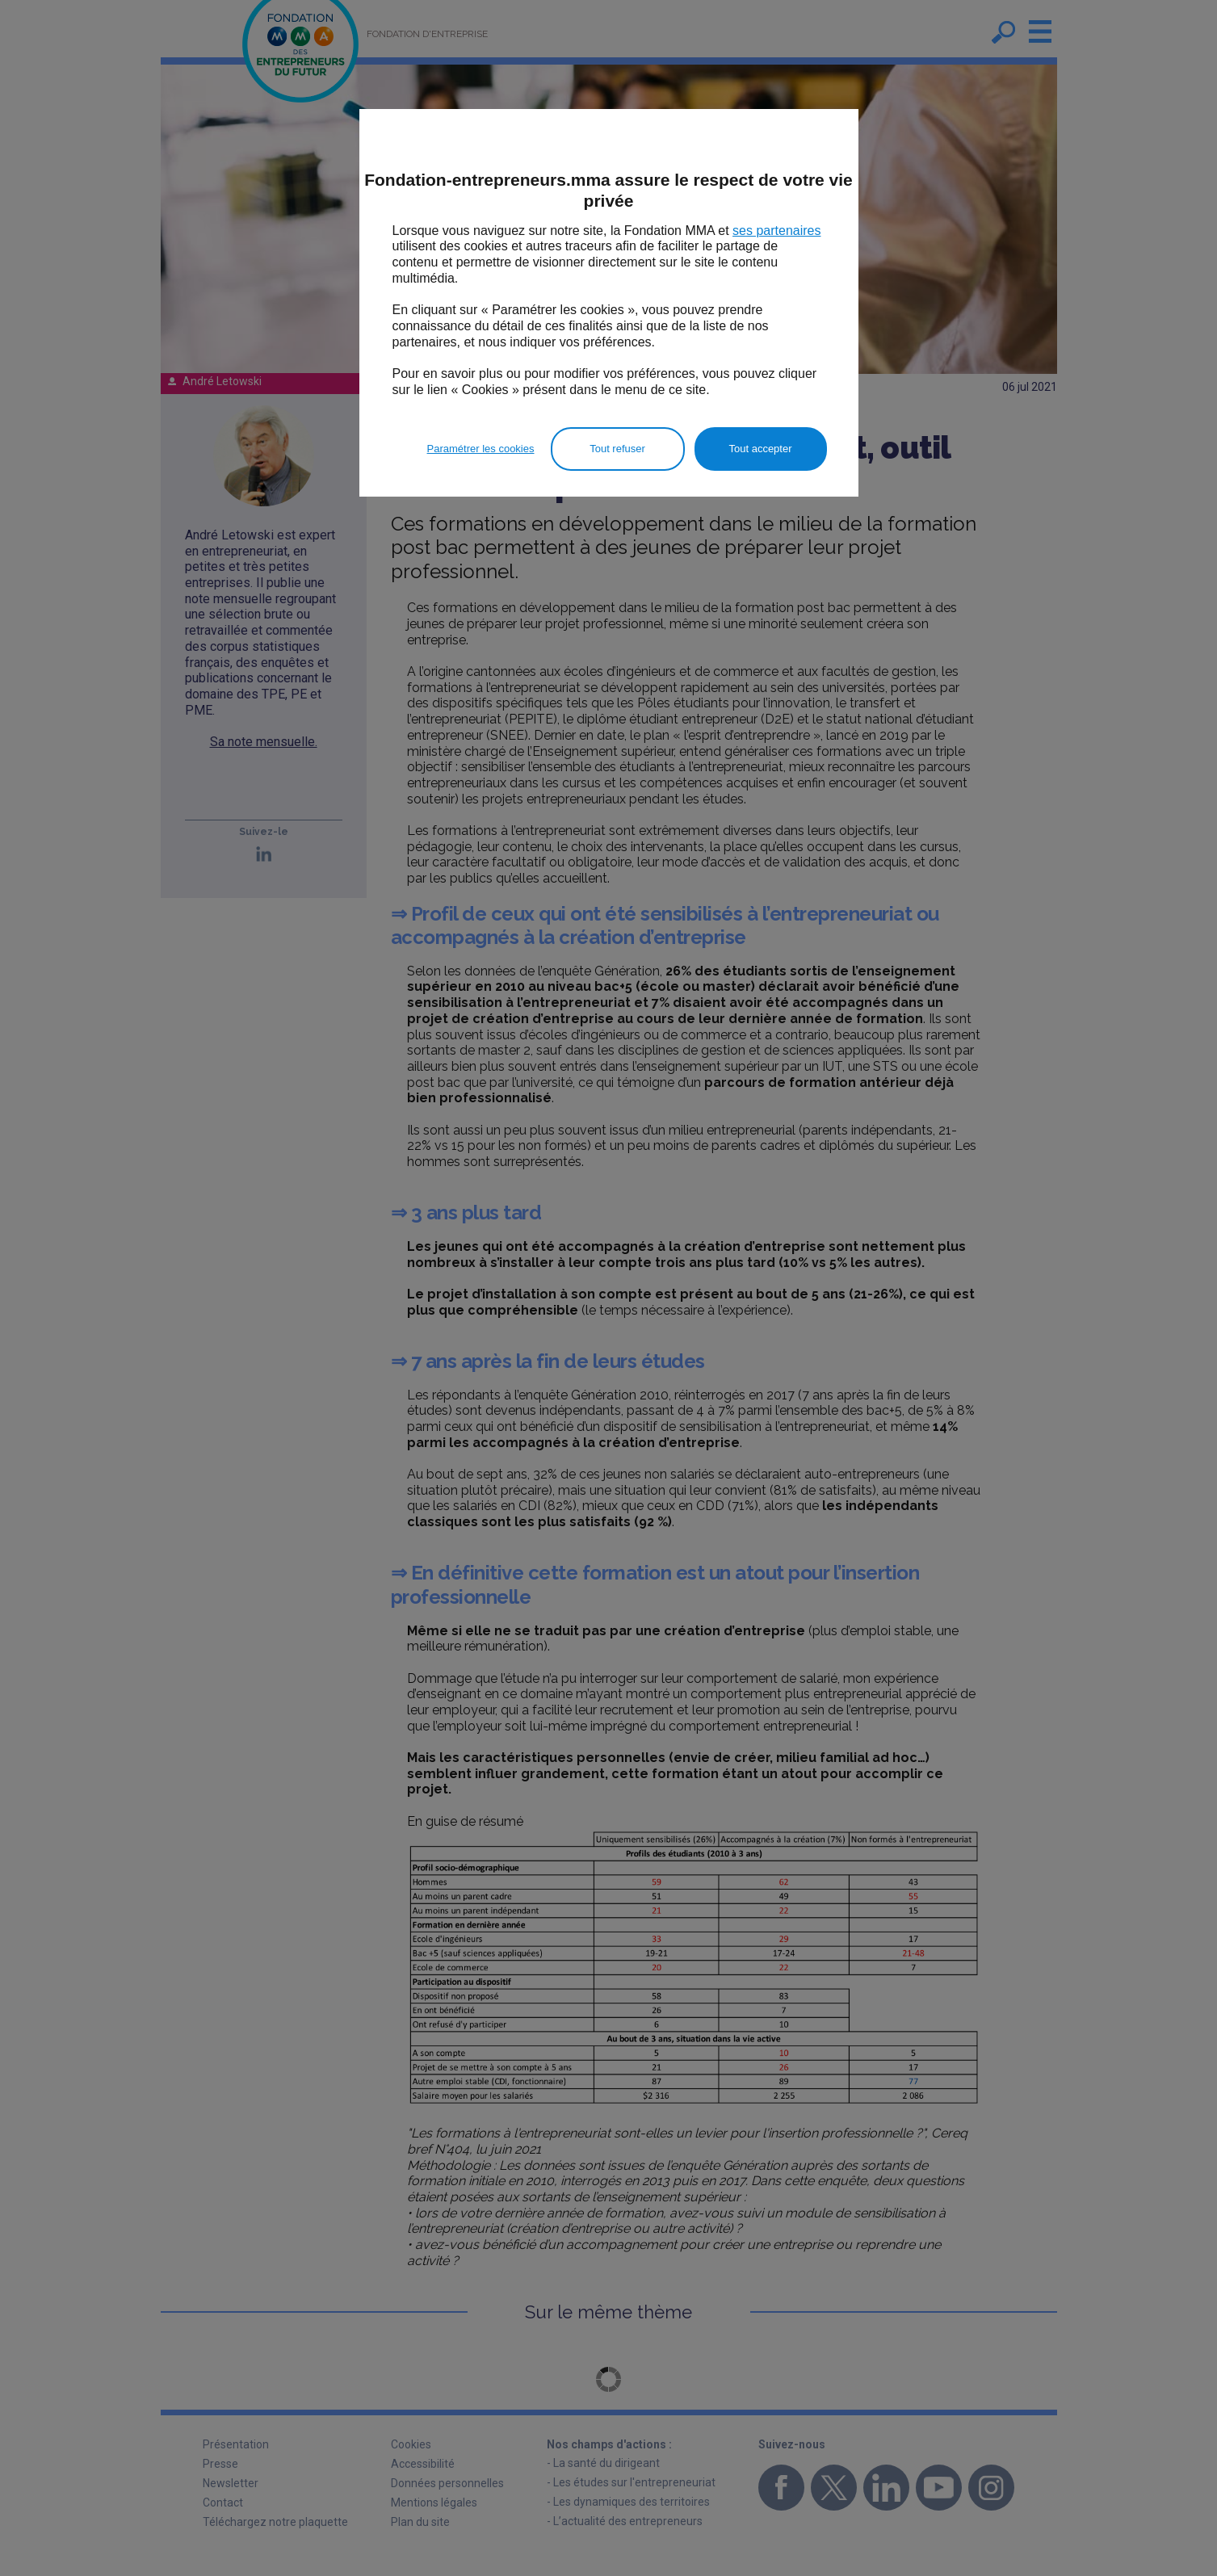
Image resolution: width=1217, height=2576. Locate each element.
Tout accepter (759, 449)
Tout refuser (617, 449)
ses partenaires (776, 230)
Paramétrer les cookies (481, 449)
